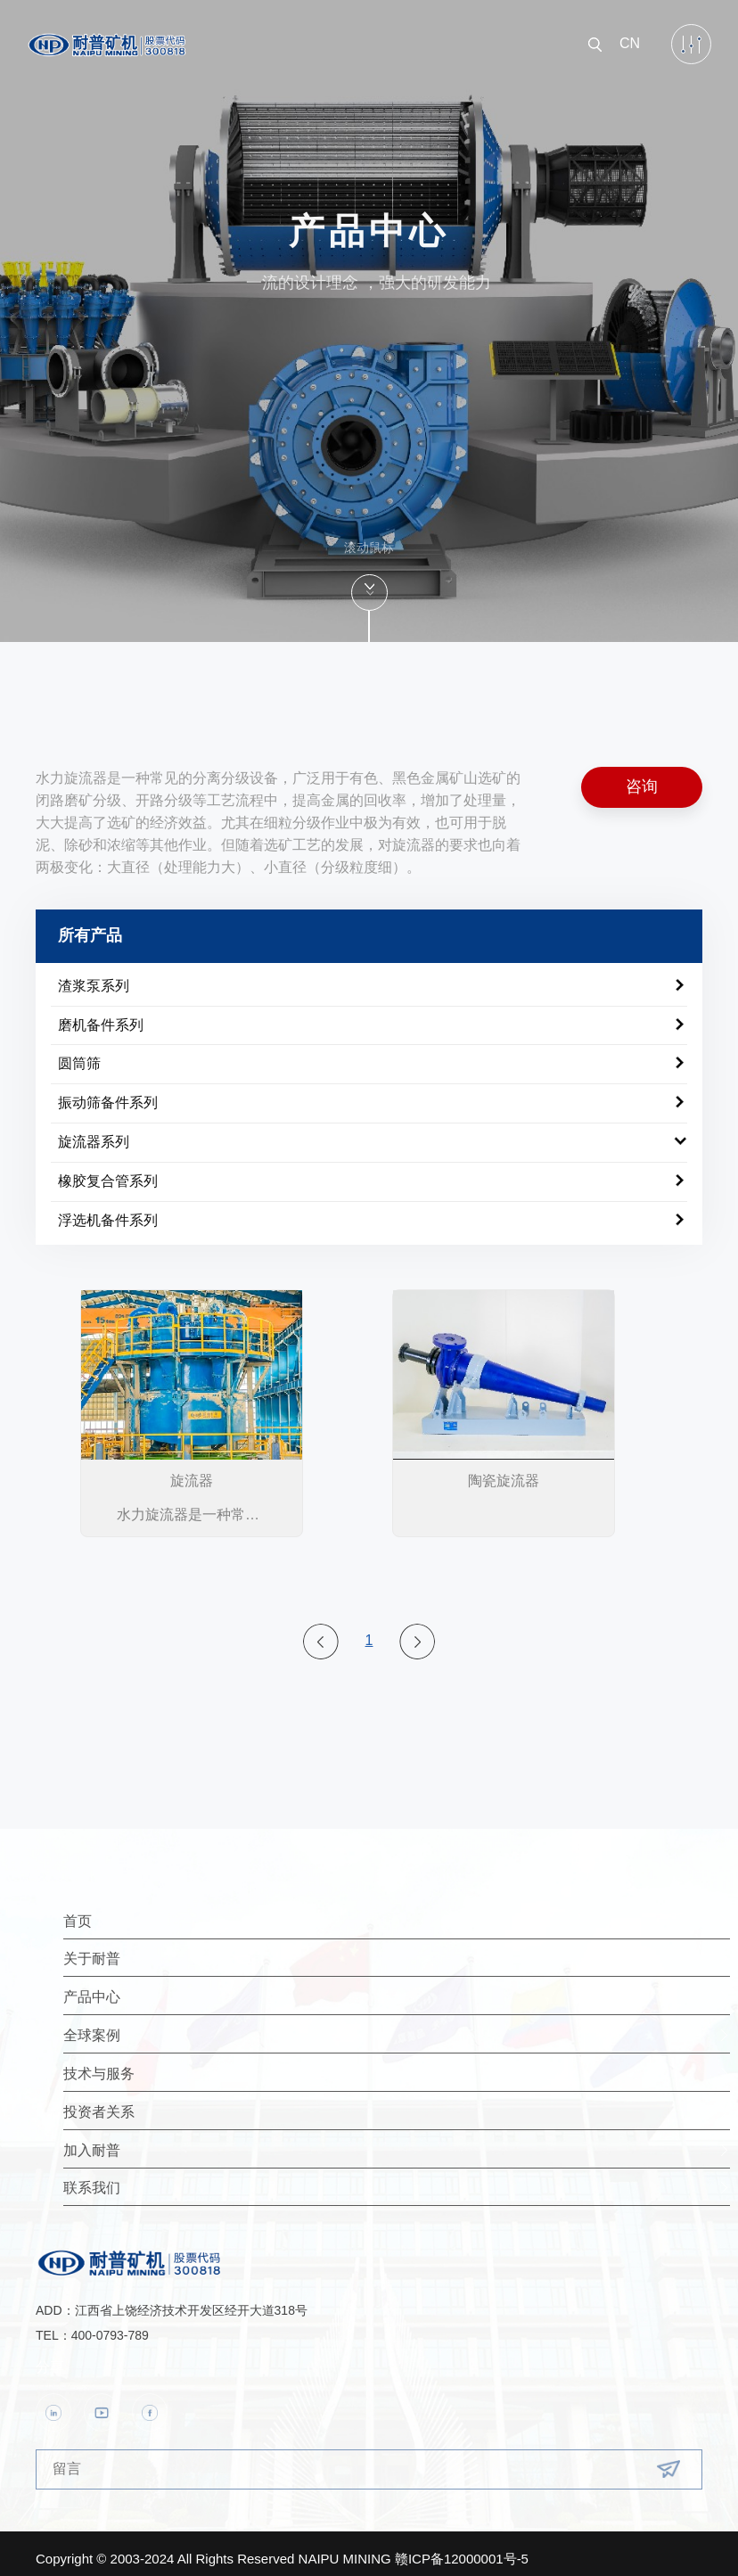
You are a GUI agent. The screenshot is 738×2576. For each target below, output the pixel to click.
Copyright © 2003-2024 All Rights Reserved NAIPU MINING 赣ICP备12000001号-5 (282, 2547)
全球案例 (196, 2025)
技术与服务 (203, 2063)
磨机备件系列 (101, 1015)
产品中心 (196, 1987)
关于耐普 (196, 1948)
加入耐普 (196, 2140)
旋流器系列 (93, 1132)
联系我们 (196, 2177)
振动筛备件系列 (108, 1093)
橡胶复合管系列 (108, 1171)
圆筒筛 (79, 1054)
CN (629, 33)
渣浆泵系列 (93, 975)
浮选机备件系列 (108, 1210)
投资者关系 (203, 2102)
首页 (182, 1911)
